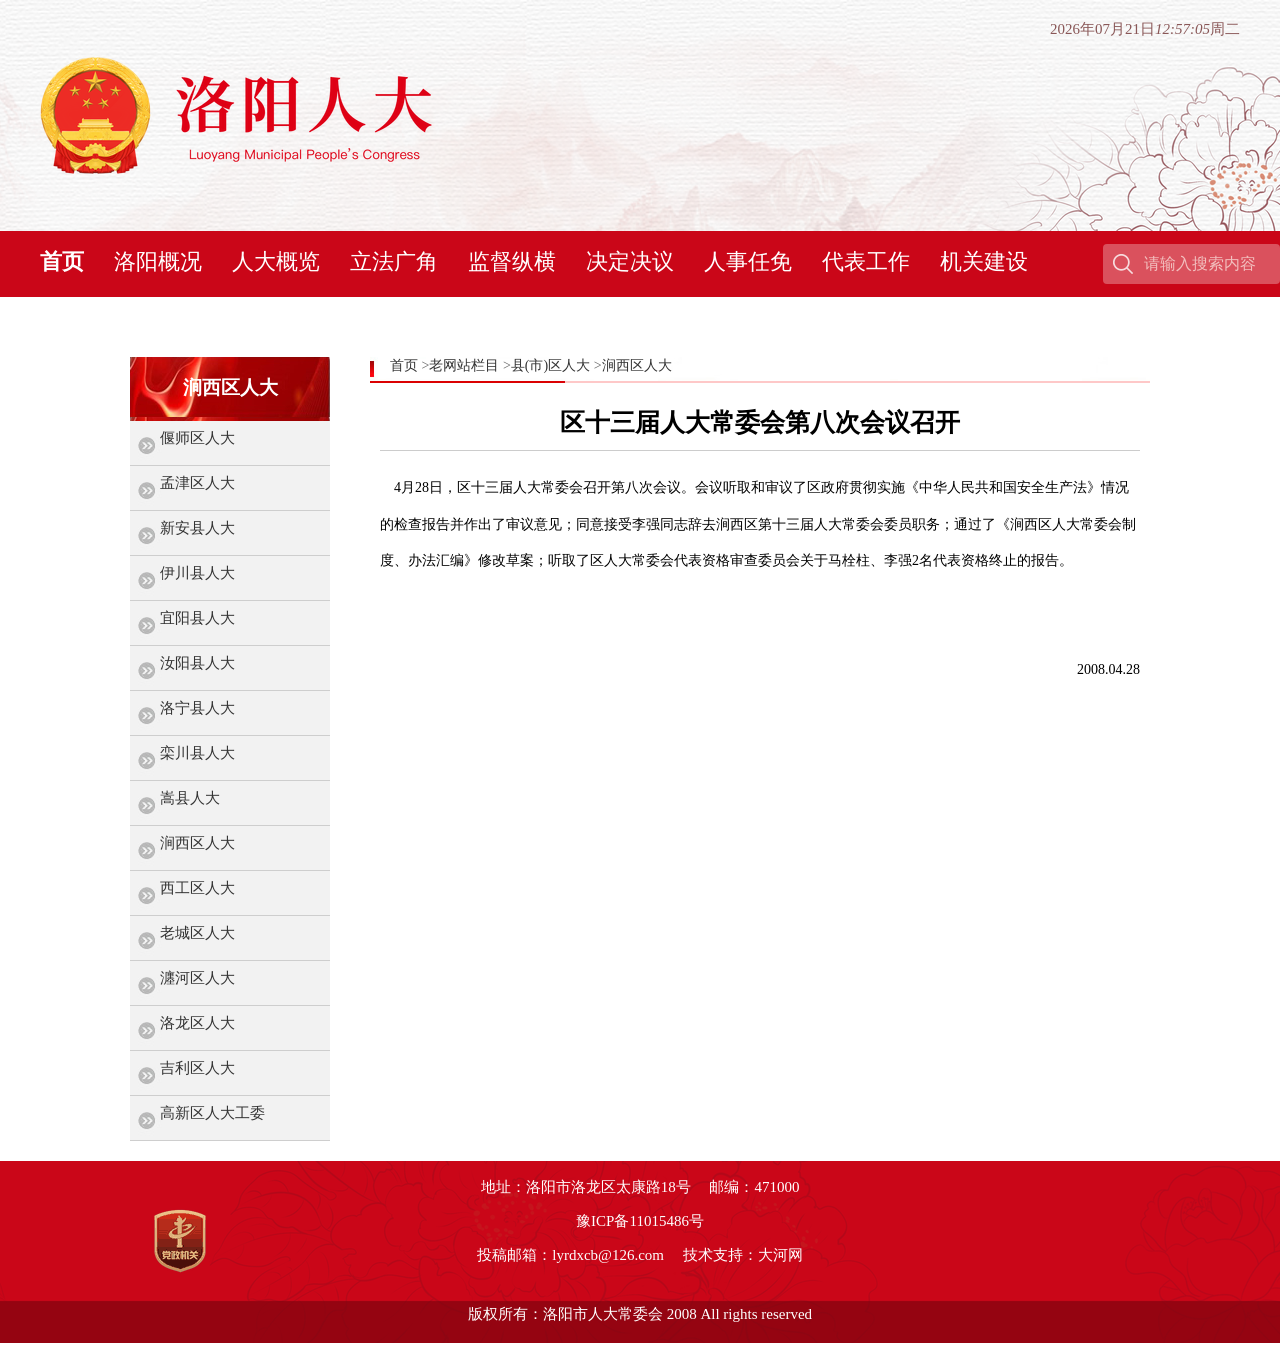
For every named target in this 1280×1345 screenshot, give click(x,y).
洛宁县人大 (197, 708)
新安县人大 (197, 528)
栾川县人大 (197, 753)
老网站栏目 (464, 365)
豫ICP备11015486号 (640, 1221)
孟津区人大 (197, 483)
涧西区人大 (197, 843)
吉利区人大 (197, 1068)
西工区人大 (197, 888)
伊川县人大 (197, 573)
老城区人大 (197, 933)
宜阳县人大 (197, 618)
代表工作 (866, 261)
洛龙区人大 (197, 1023)
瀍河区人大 (197, 978)
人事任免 (748, 261)
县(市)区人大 (550, 365)
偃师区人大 (197, 438)
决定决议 (630, 261)
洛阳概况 (158, 261)
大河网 (780, 1255)
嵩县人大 (190, 798)
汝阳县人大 (197, 663)
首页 (62, 261)
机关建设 (984, 261)
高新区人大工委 (212, 1113)
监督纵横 (512, 261)
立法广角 (394, 261)
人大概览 (276, 261)
